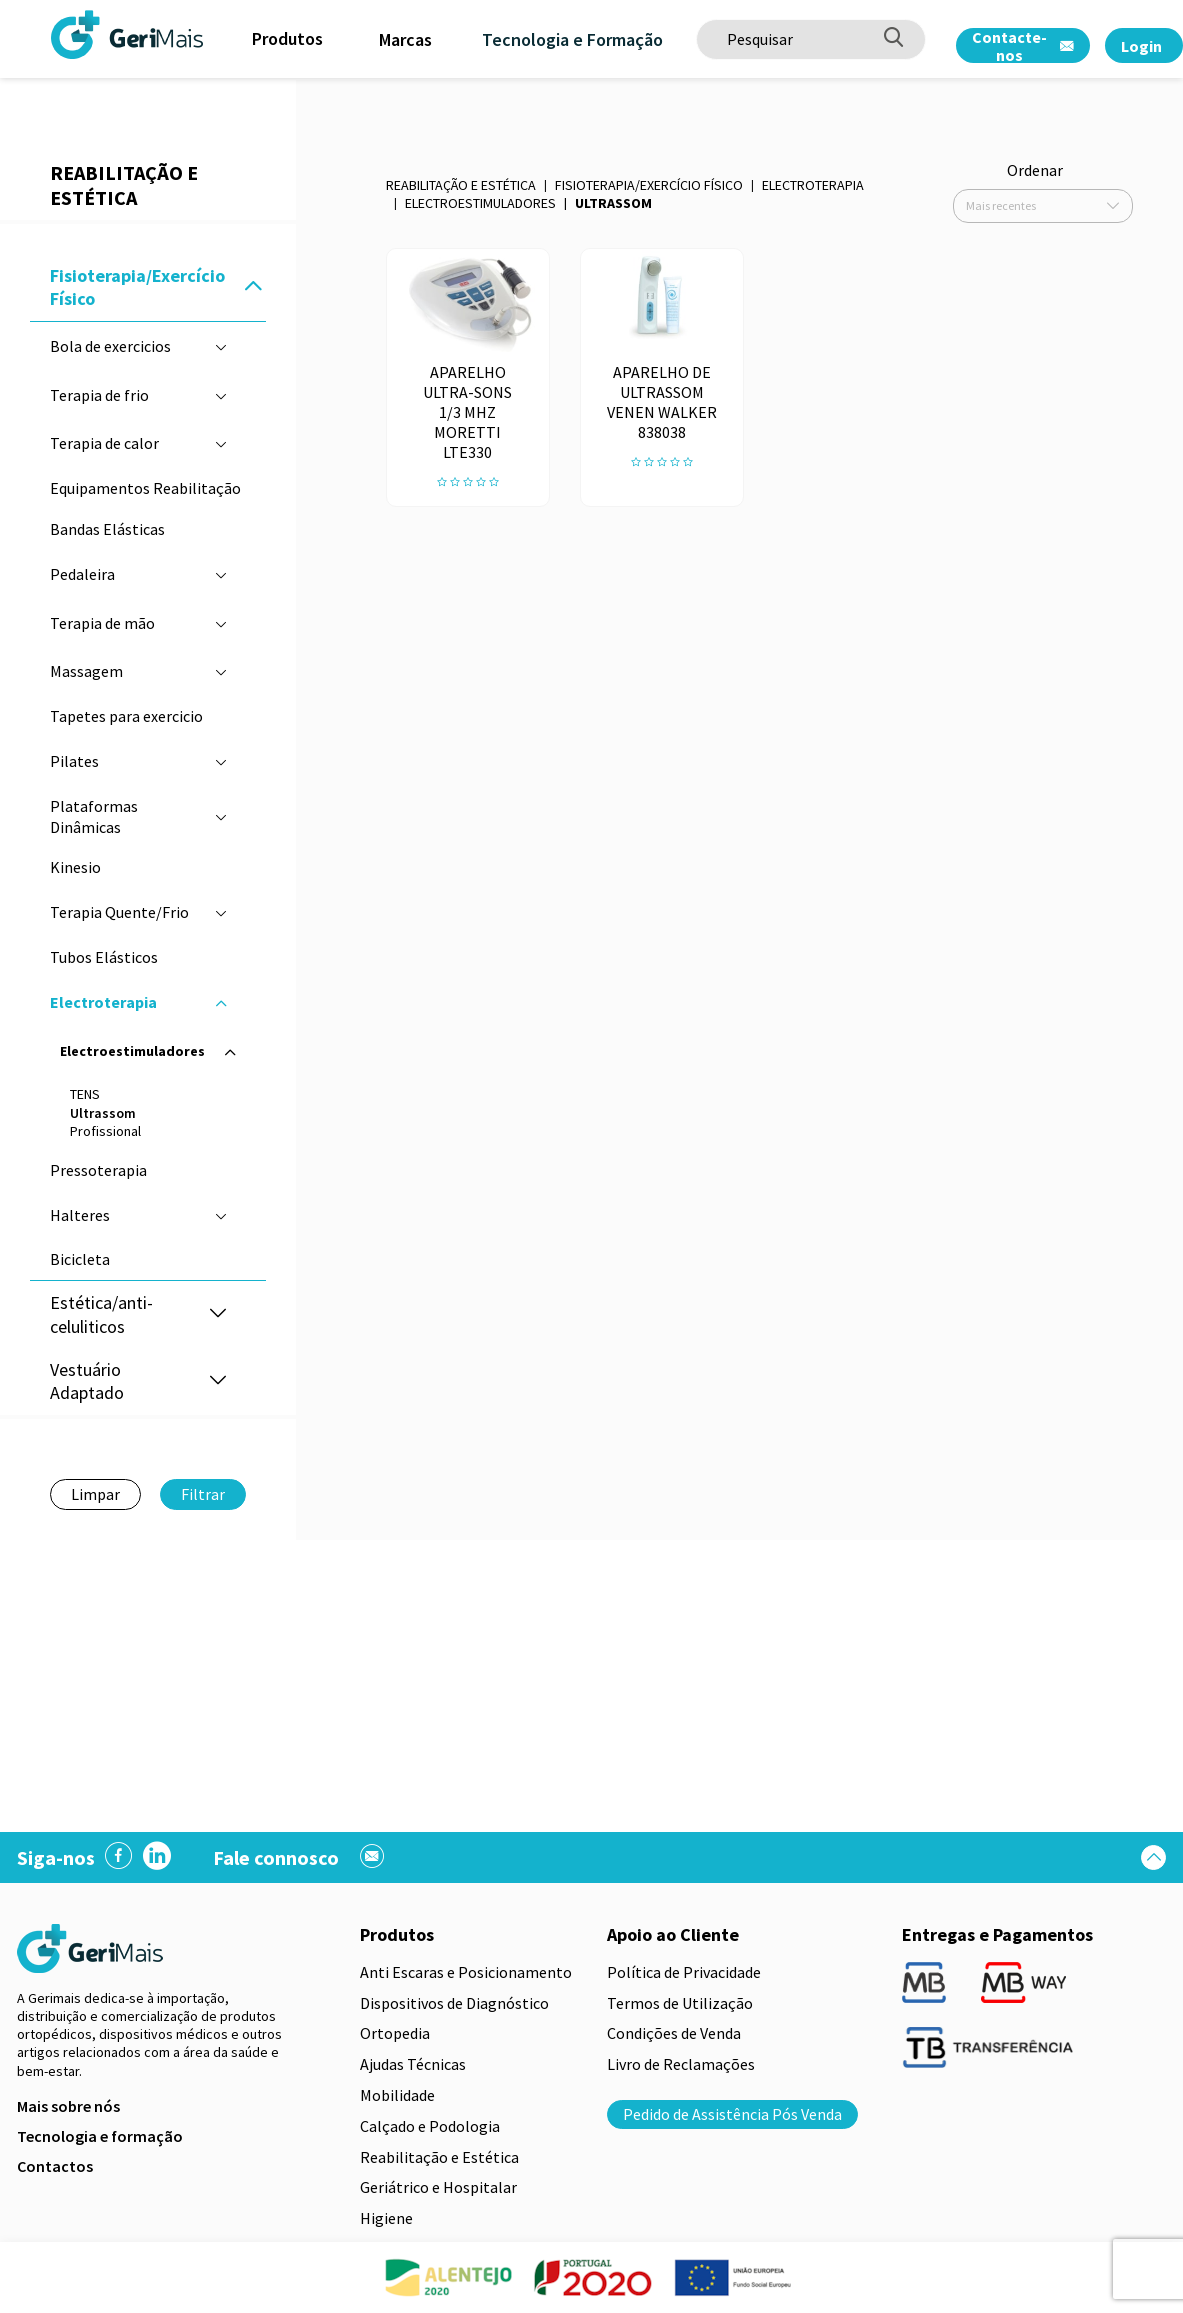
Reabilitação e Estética (461, 185)
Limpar (95, 1494)
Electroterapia (813, 185)
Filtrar (203, 1494)
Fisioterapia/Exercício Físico (649, 185)
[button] (253, 287)
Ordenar (1035, 170)
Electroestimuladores (480, 203)
